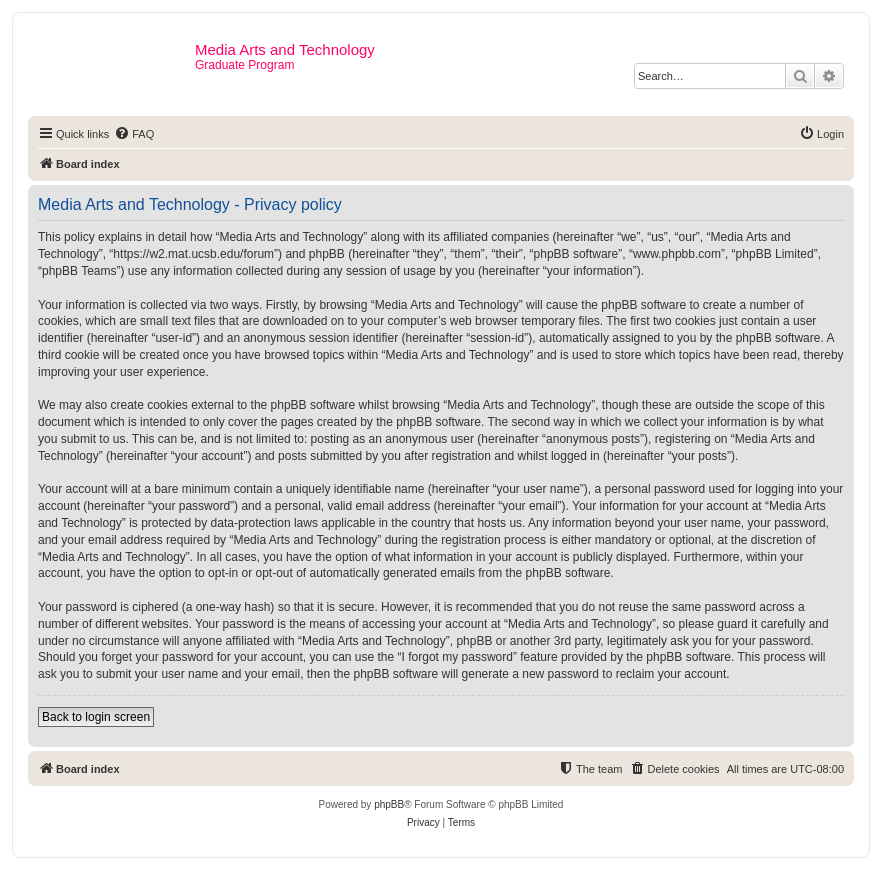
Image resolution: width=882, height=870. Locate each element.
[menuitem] (134, 134)
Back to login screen (96, 717)
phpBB (389, 804)
